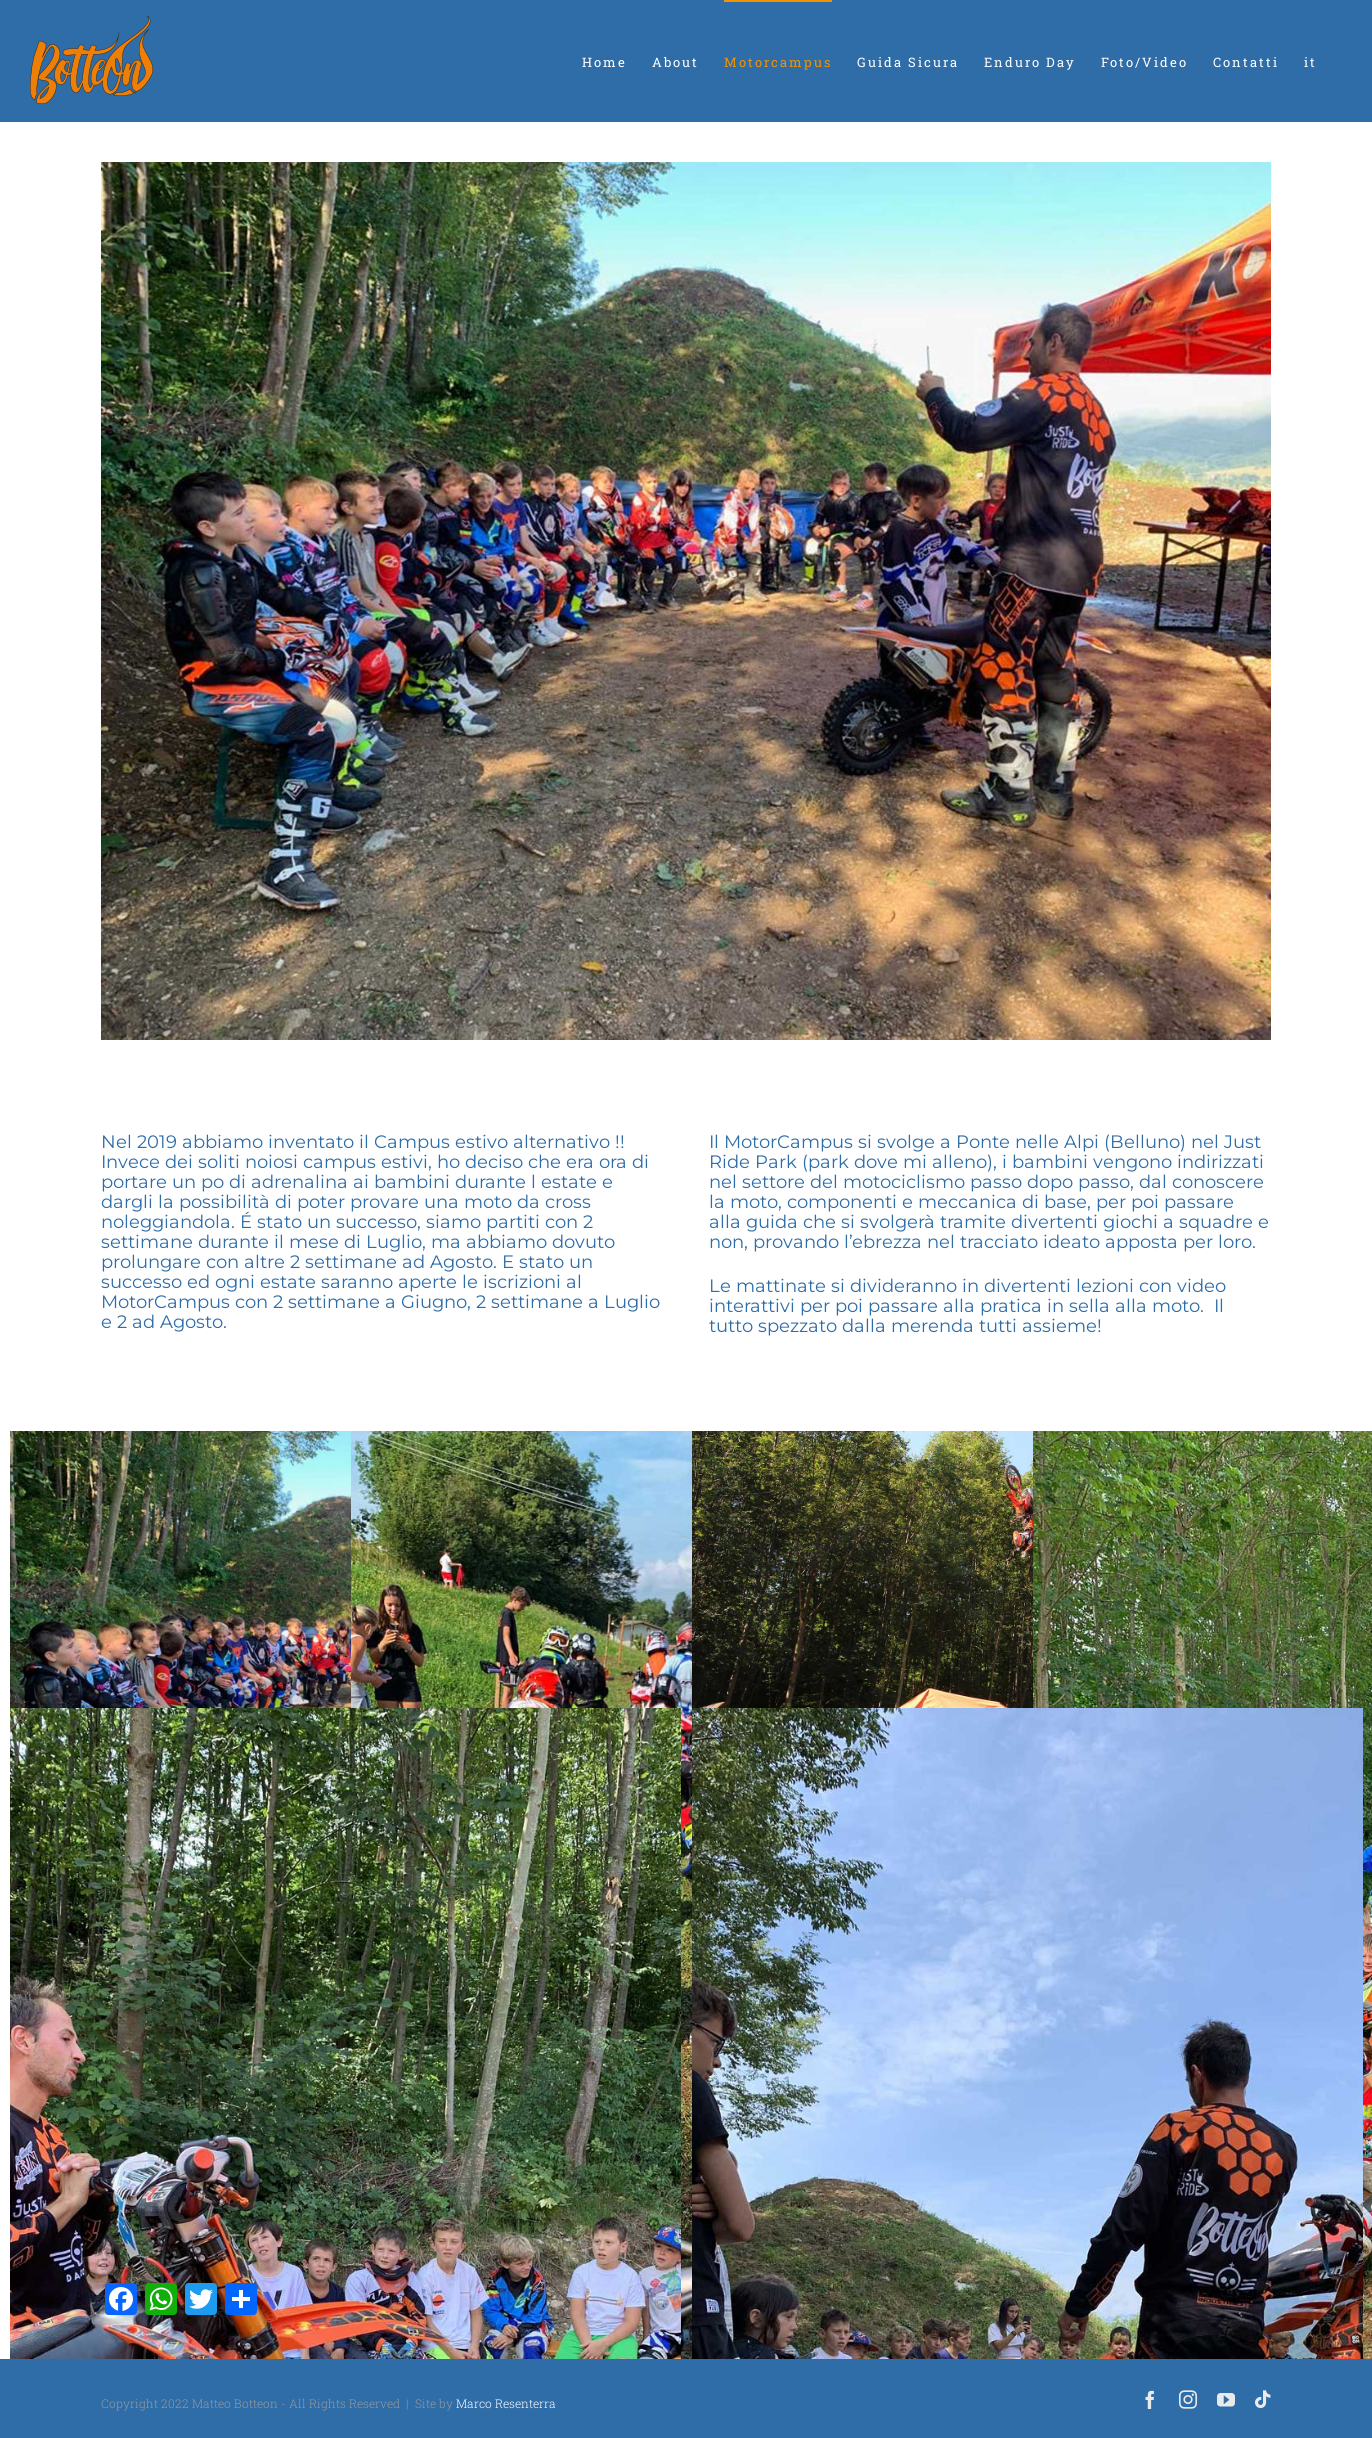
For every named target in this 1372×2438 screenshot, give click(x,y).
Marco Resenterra (506, 2403)
